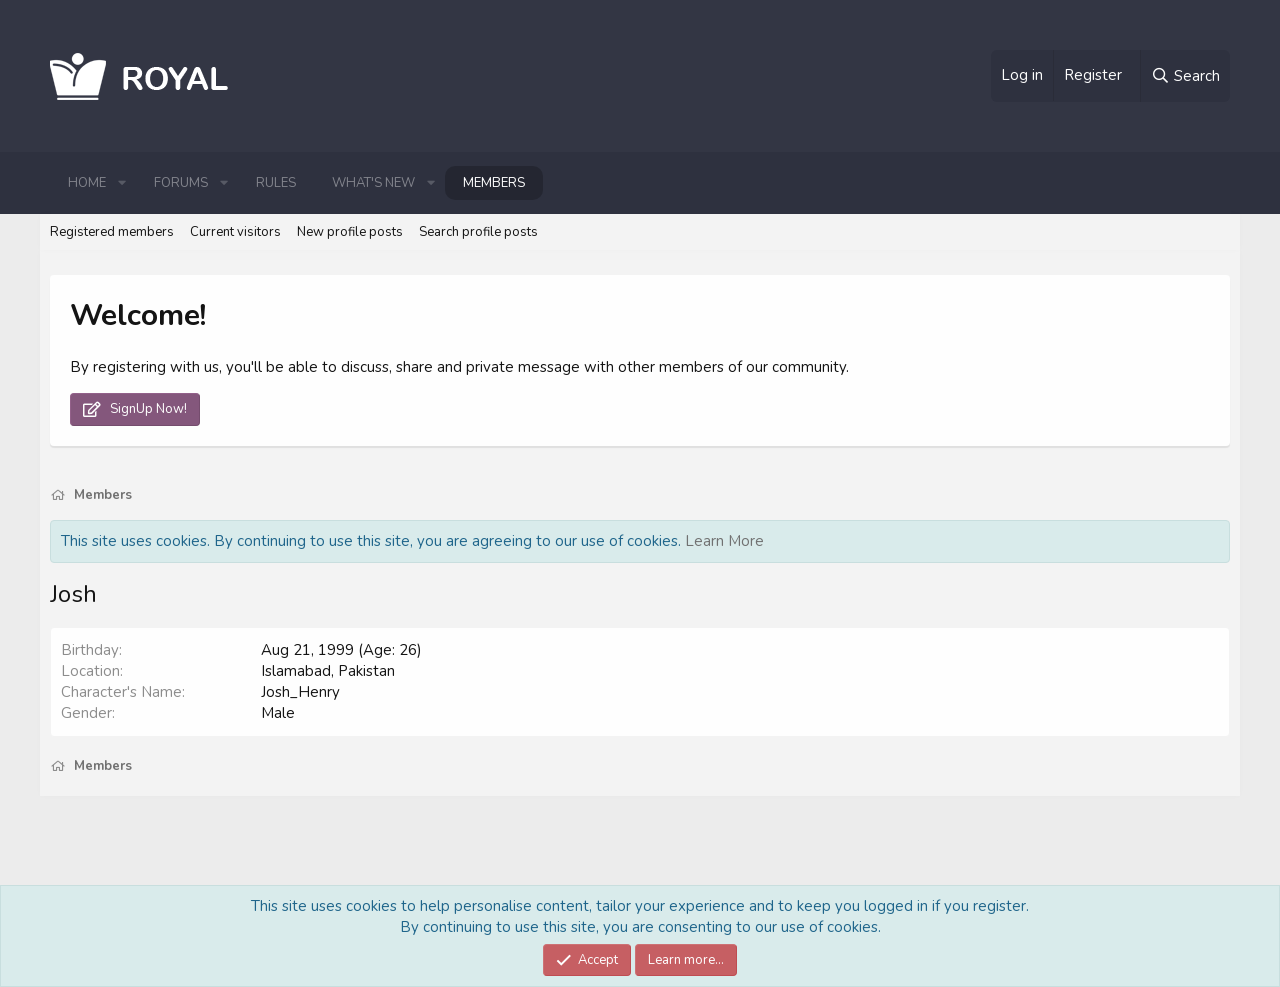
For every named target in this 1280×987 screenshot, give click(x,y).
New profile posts (350, 232)
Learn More (724, 541)
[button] (122, 183)
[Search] (1185, 76)
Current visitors (235, 232)
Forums (181, 183)
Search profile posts (478, 232)
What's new (373, 183)
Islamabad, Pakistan (328, 671)
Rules (276, 183)
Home (87, 183)
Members (494, 183)
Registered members (112, 232)
